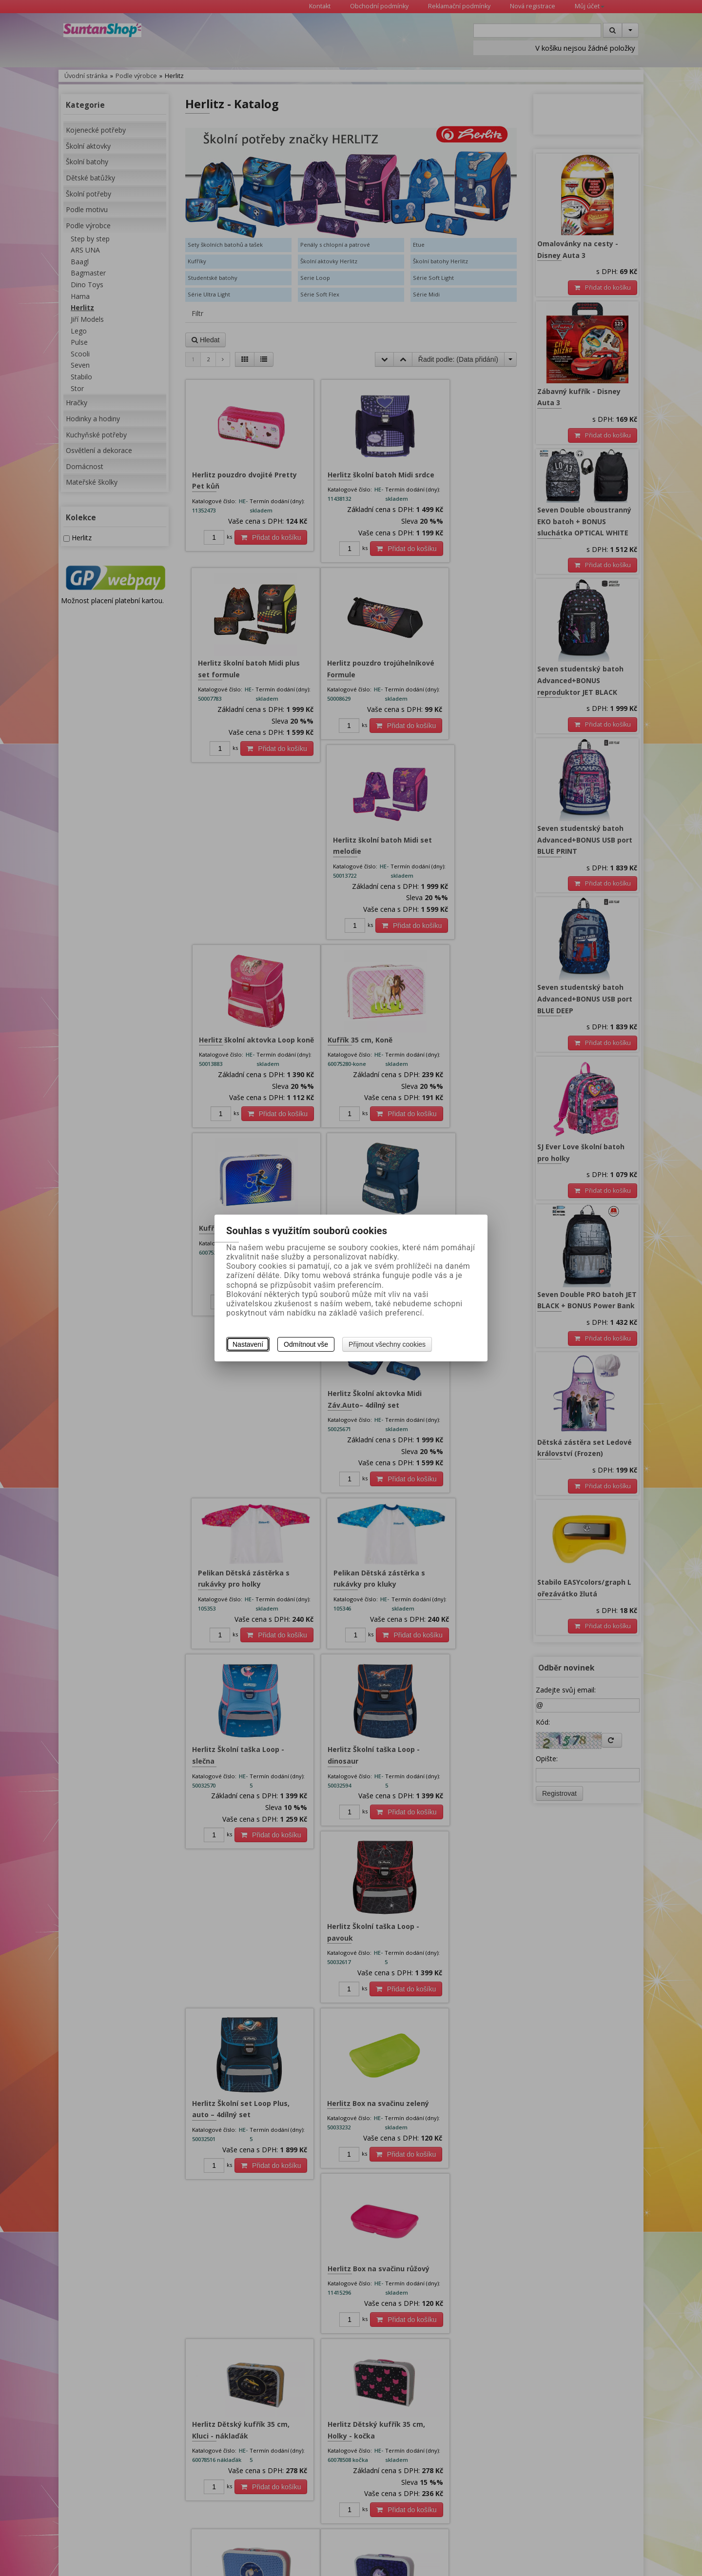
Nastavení (248, 1344)
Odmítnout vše (306, 1344)
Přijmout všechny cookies (387, 1344)
